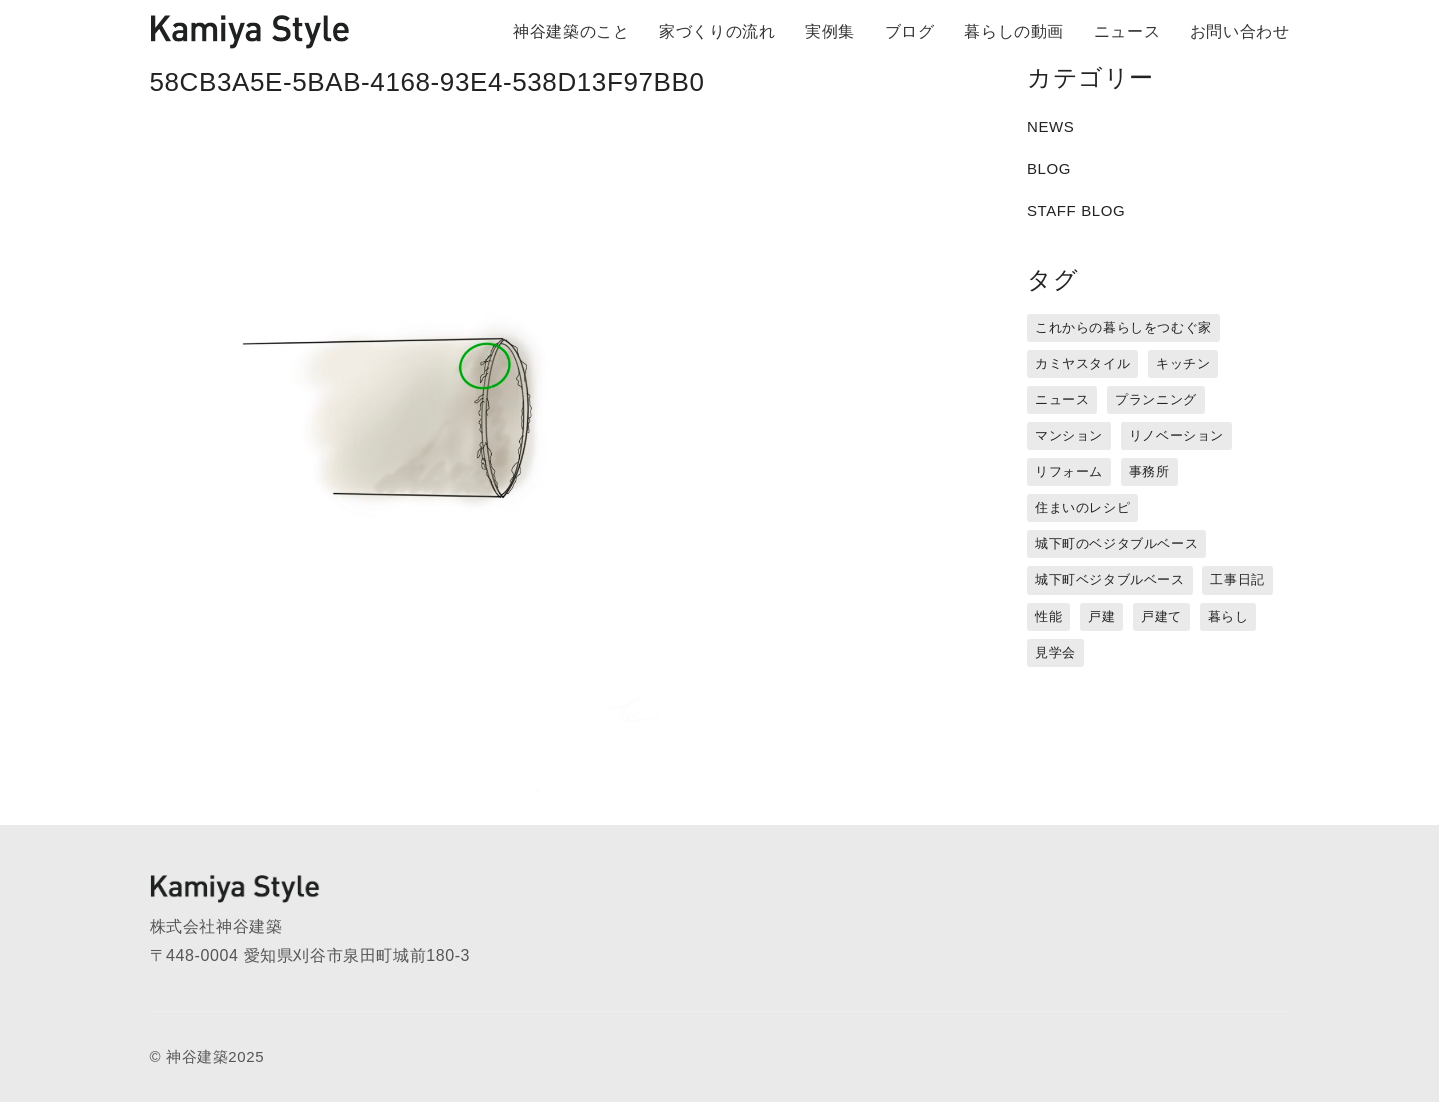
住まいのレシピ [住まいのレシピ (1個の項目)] (1082, 507)
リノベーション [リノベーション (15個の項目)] (1176, 435)
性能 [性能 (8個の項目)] (1048, 616)
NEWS (1050, 126)
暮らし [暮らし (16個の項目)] (1228, 616)
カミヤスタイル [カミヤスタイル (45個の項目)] (1082, 363)
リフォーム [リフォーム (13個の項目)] (1069, 471)
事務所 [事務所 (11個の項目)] (1149, 471)
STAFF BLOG (1076, 210)
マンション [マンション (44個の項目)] (1069, 435)
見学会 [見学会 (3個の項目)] (1055, 652)
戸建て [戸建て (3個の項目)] (1161, 616)
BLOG (1049, 168)
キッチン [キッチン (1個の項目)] (1183, 363)
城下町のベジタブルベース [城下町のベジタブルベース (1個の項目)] (1116, 543)
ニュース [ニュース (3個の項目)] (1062, 399)
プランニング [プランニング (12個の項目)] (1156, 399)
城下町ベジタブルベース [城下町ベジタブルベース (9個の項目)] (1110, 579)
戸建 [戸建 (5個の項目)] (1101, 616)
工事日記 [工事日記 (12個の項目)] (1237, 579)
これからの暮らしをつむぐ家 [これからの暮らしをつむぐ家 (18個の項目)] (1123, 327)
